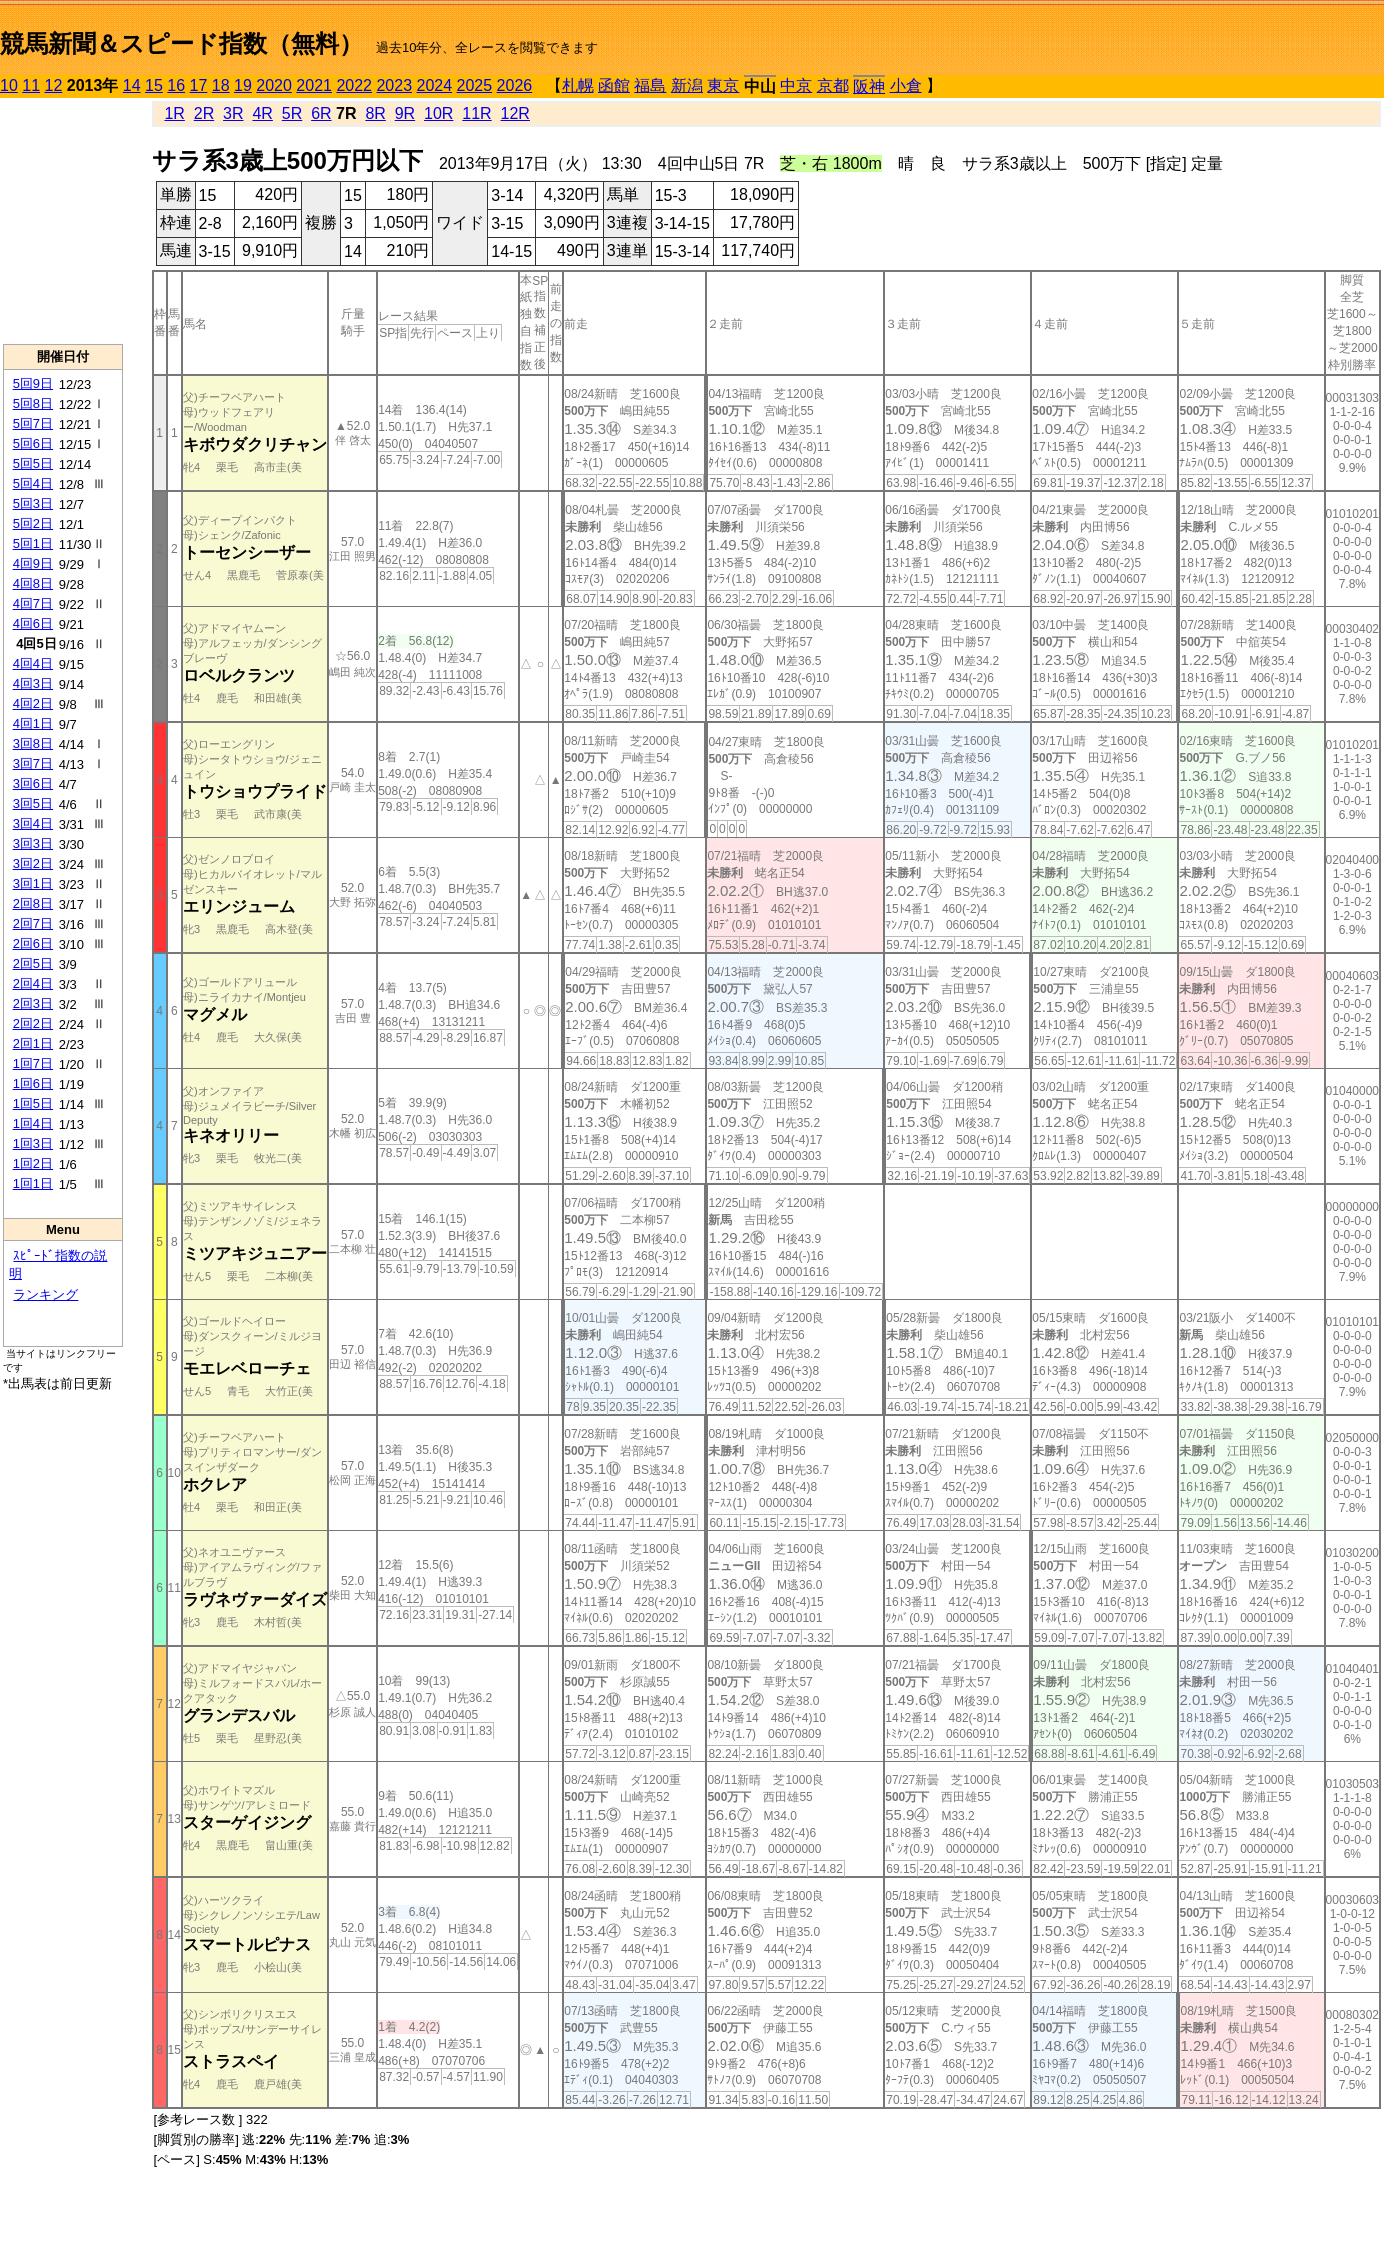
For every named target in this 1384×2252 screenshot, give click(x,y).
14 (132, 85)
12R (515, 113)
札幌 (578, 85)
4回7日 (33, 603)
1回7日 (33, 1063)
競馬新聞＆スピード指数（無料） (181, 43)
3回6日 (33, 783)
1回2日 (33, 1163)
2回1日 (33, 1043)
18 (221, 85)
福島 (650, 85)
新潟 (687, 85)
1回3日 (33, 1143)
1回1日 (33, 1183)
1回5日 (33, 1103)
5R (292, 113)
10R (438, 113)
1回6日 (33, 1083)
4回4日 (33, 663)
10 (9, 85)
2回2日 (33, 1023)
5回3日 (33, 503)
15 (154, 85)
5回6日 (33, 443)
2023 (394, 85)
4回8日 (33, 583)
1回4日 (33, 1123)
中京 (796, 85)
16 (176, 85)
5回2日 (33, 523)
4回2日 (33, 703)
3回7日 (33, 763)
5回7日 (33, 423)
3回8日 (33, 743)
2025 (475, 85)
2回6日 (33, 943)
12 (54, 85)
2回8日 (33, 903)
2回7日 (33, 923)
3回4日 (33, 823)
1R (174, 113)
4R (262, 113)
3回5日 (33, 803)
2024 (434, 85)
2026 (515, 85)
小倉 (906, 85)
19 (243, 85)
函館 (614, 85)
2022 (354, 85)
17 (199, 85)
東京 (723, 85)
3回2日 (33, 863)
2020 (274, 85)
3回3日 (33, 843)
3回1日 (33, 883)
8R (375, 113)
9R (405, 113)
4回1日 (33, 723)
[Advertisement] (63, 221)
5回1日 (33, 543)
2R (204, 113)
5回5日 (33, 463)
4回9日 (33, 563)
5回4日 (33, 483)
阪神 (869, 86)
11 (31, 85)
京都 (833, 85)
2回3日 (33, 1003)
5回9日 (33, 383)
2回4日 (33, 983)
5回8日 (33, 403)
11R (476, 113)
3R (233, 113)
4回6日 (33, 623)
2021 (314, 85)
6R (321, 113)
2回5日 (33, 963)
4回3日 (33, 683)
